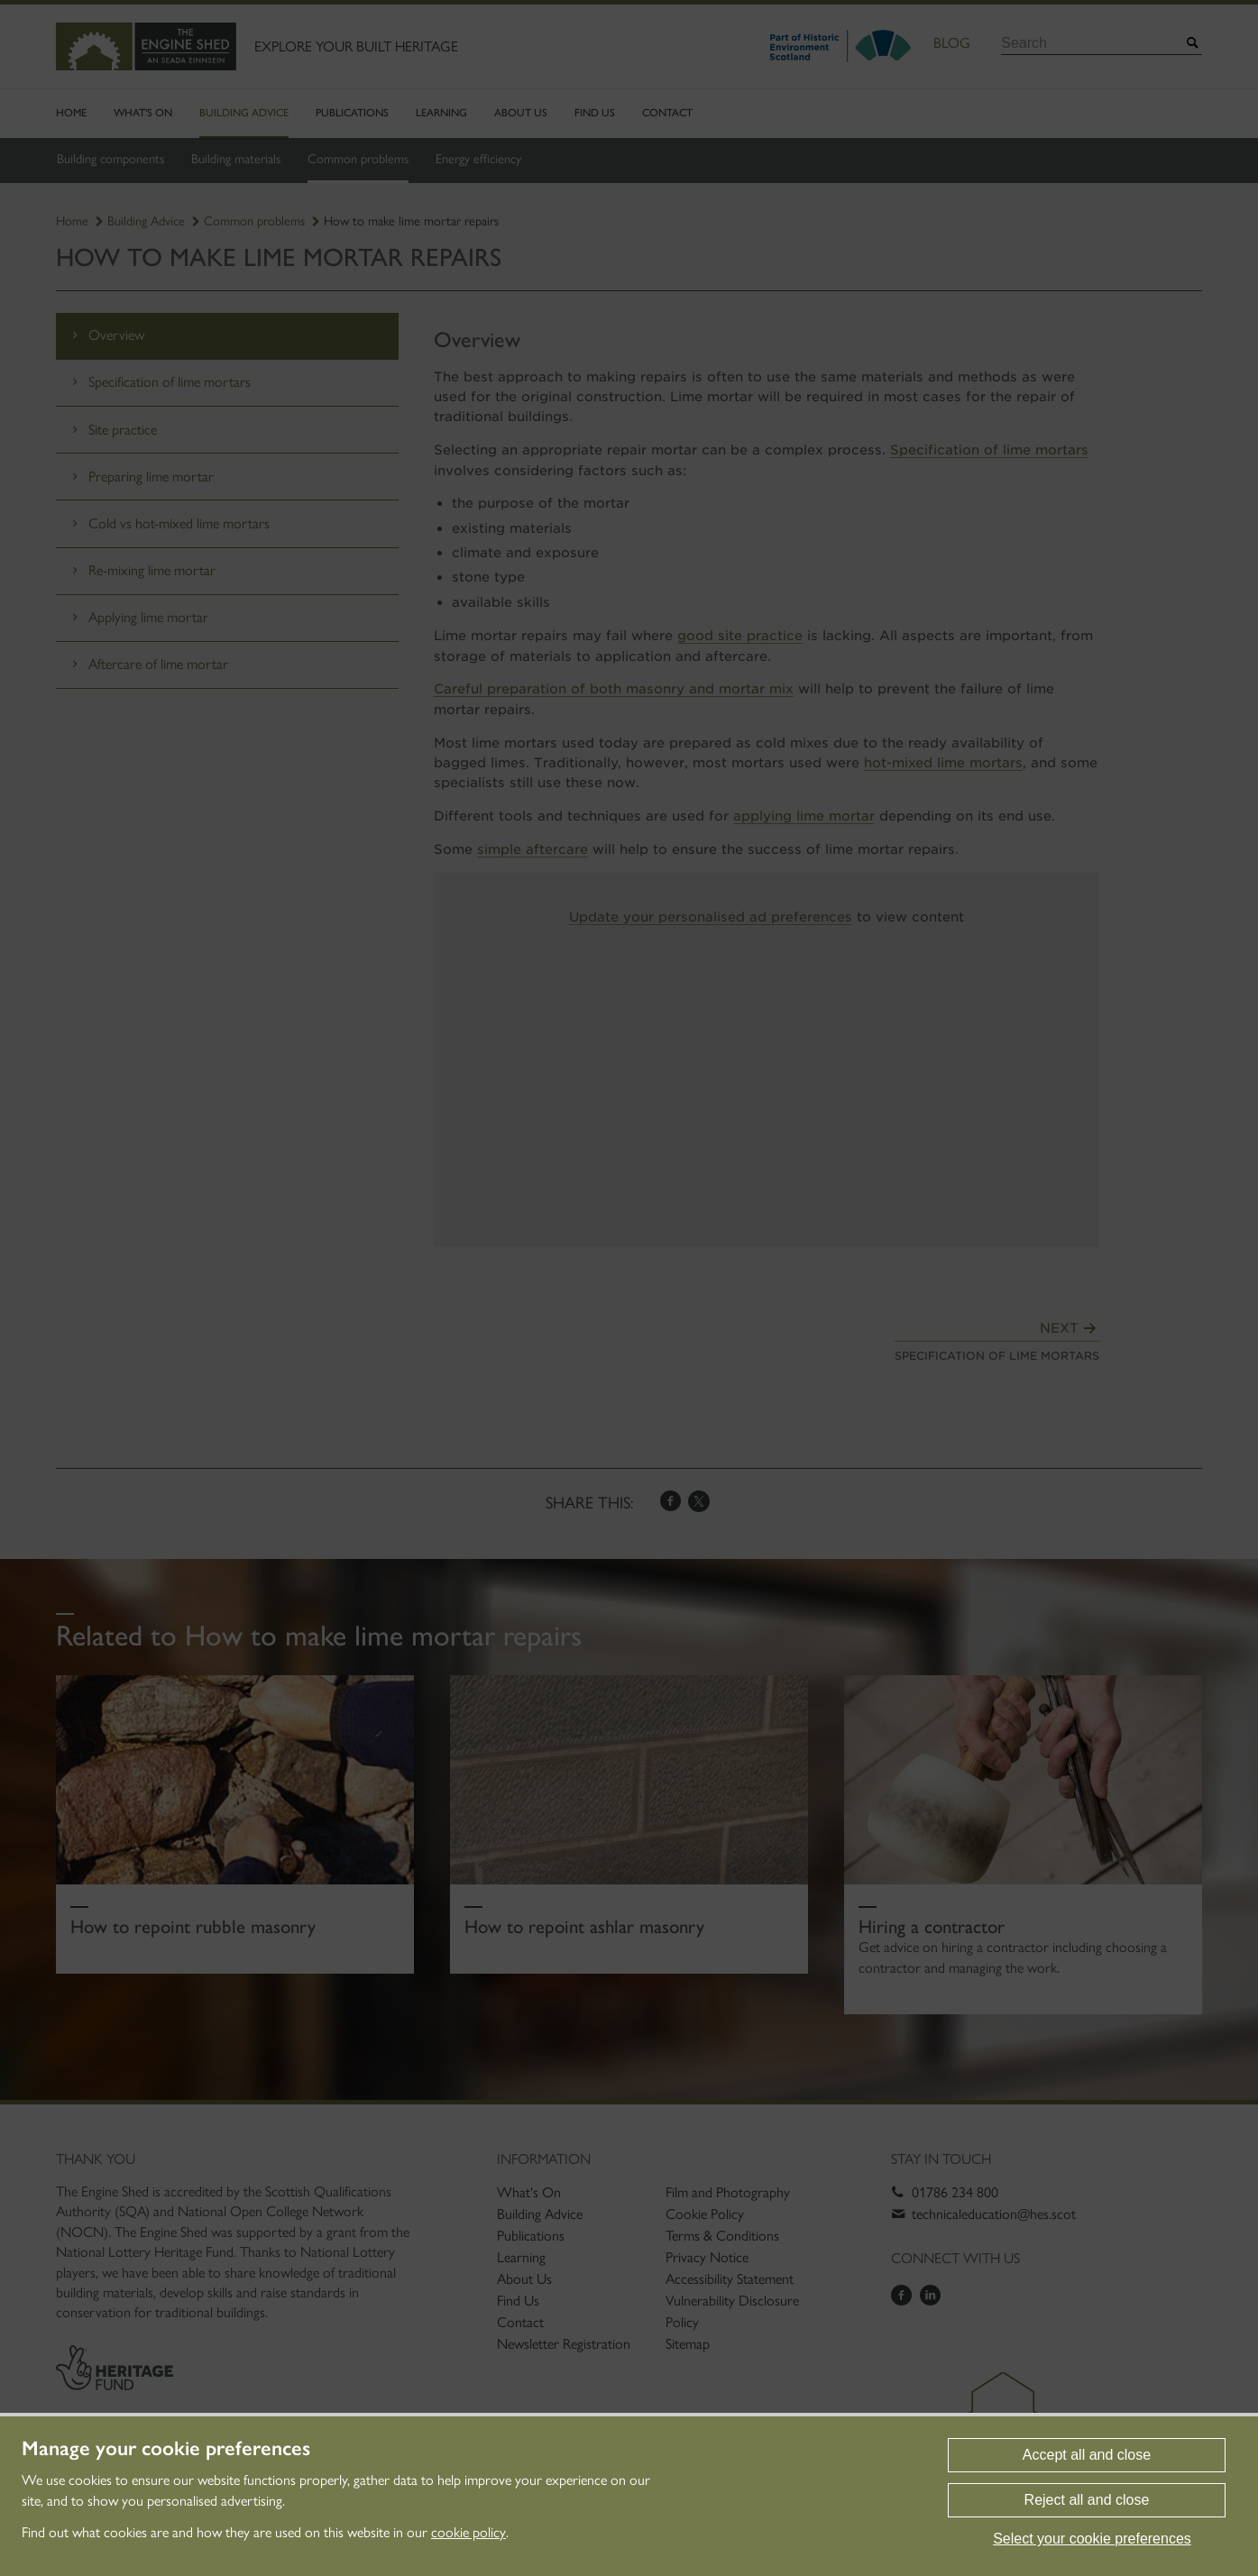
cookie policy (468, 2532)
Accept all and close (1087, 2454)
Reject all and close (1087, 2499)
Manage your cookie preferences (166, 2449)
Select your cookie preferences (1092, 2538)
